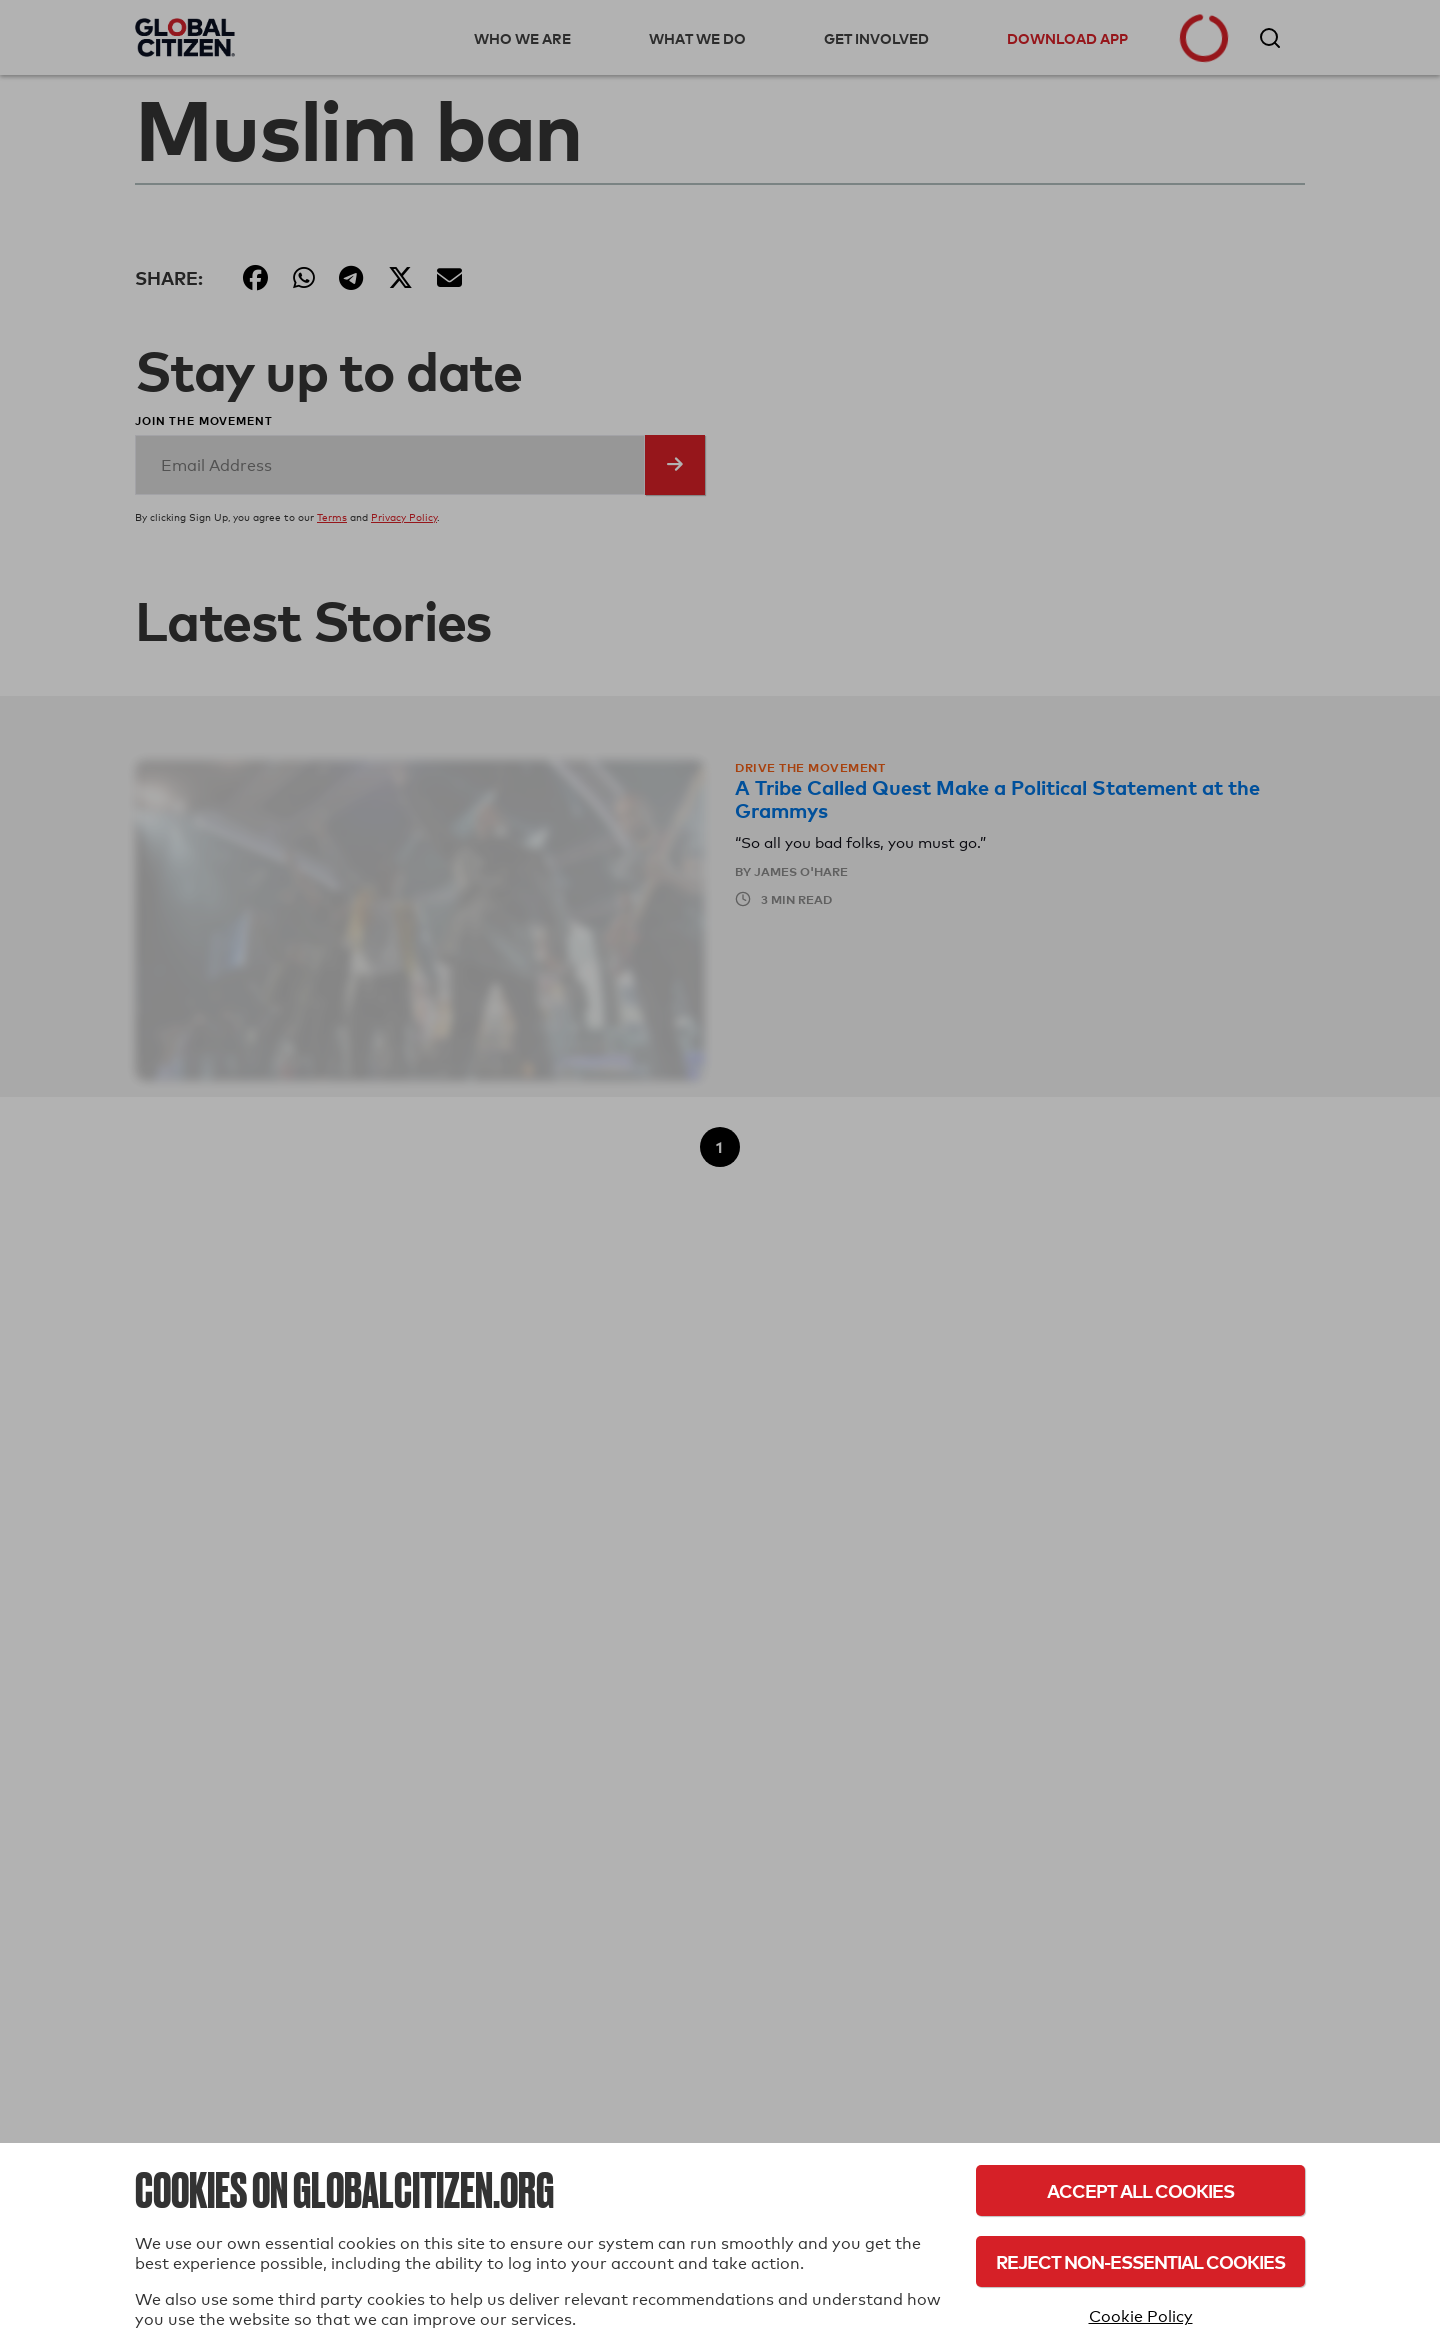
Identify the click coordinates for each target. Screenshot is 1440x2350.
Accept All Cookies (1140, 2190)
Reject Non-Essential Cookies (1140, 2261)
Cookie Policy (1141, 2316)
